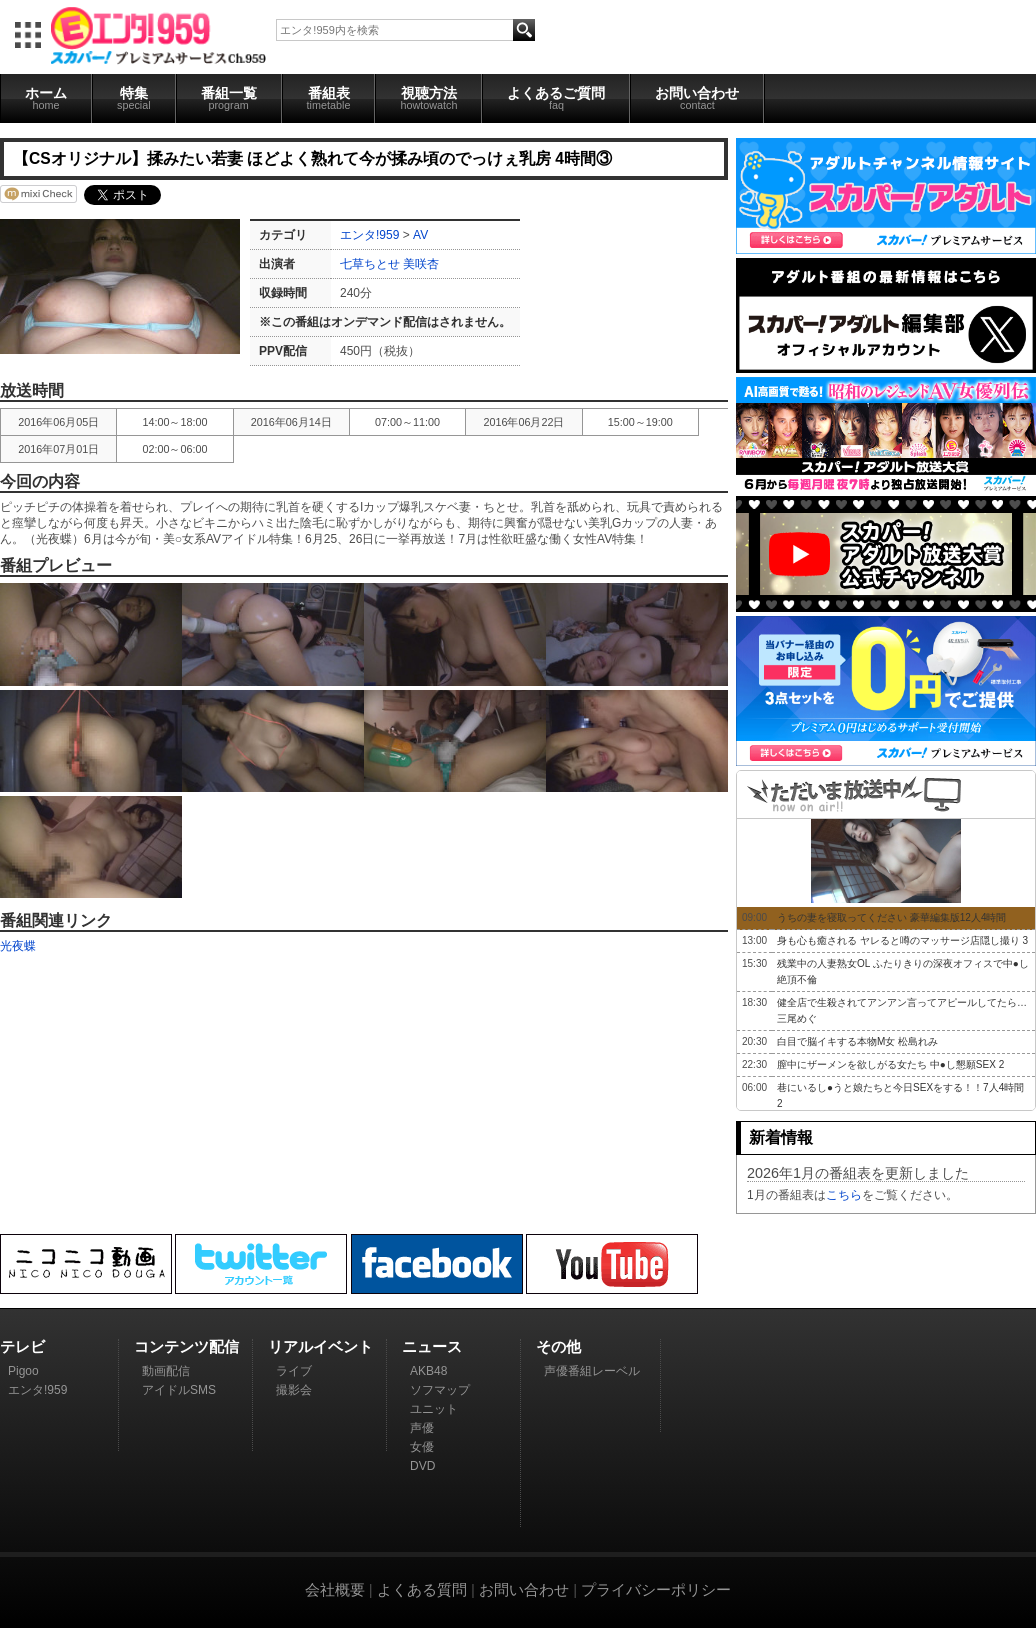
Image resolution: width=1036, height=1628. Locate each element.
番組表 (329, 98)
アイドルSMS (179, 1390)
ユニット (434, 1409)
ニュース (432, 1346)
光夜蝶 (18, 946)
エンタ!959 (369, 235)
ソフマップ (440, 1390)
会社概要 (335, 1589)
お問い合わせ (697, 98)
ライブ (294, 1371)
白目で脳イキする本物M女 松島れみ (857, 1041)
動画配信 (166, 1371)
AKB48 (428, 1371)
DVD (422, 1466)
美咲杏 (421, 264)
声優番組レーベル (592, 1371)
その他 (558, 1346)
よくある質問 (422, 1589)
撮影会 (294, 1390)
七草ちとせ (370, 264)
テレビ (22, 1346)
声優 (422, 1428)
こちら (844, 1195)
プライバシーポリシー (656, 1589)
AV (420, 235)
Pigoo (23, 1371)
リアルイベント (320, 1346)
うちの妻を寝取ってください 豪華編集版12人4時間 (891, 917)
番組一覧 (229, 98)
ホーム (46, 98)
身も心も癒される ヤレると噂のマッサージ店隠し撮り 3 (902, 940)
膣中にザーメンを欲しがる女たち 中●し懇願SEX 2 (890, 1064)
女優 (422, 1447)
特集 (134, 98)
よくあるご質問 (556, 98)
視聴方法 (428, 98)
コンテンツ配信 (186, 1346)
